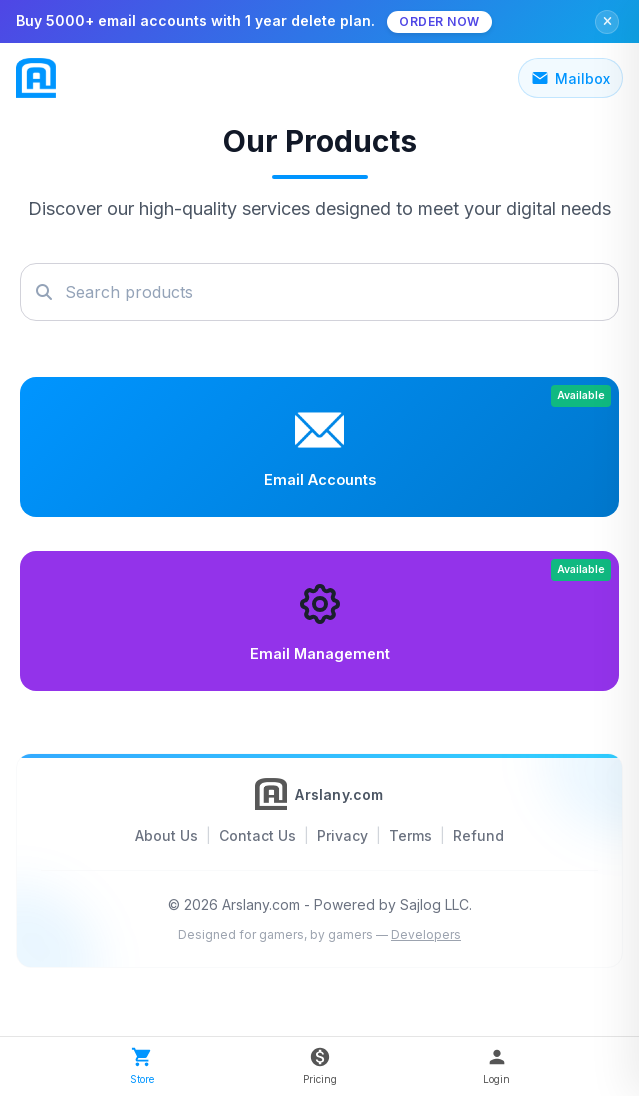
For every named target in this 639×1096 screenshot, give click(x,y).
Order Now (439, 21)
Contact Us (257, 835)
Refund (478, 835)
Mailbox (570, 78)
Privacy (342, 835)
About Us (166, 835)
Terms (410, 835)
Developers (426, 934)
